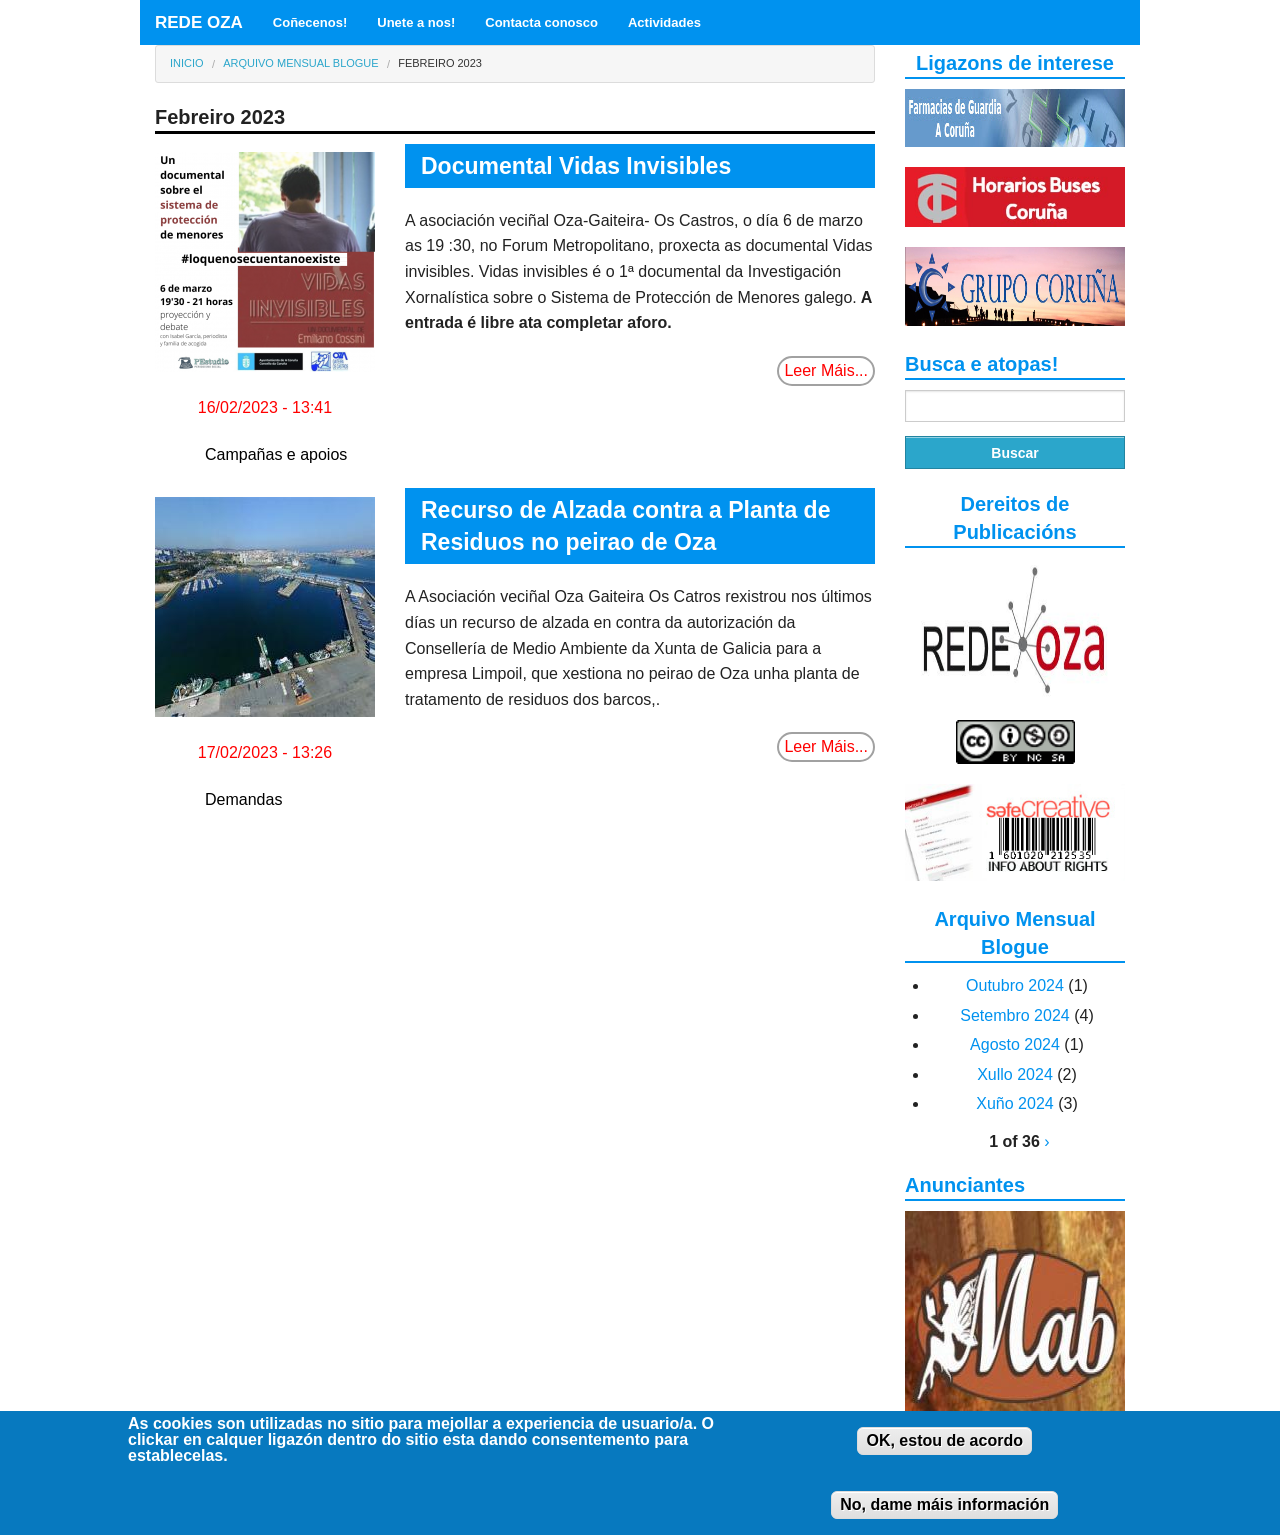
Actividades (664, 22)
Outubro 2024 (1015, 985)
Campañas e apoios (276, 454)
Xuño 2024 (1014, 1103)
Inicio (187, 63)
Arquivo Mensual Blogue (300, 63)
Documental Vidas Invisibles (576, 166)
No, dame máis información (944, 1515)
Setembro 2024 (1014, 1015)
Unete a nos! (416, 22)
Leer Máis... (826, 370)
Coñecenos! (310, 22)
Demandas (243, 799)
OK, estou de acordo (944, 1451)
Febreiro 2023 (440, 63)
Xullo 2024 (1015, 1074)
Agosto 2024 (1015, 1044)
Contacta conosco (541, 22)
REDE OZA (199, 22)
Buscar (1014, 453)
